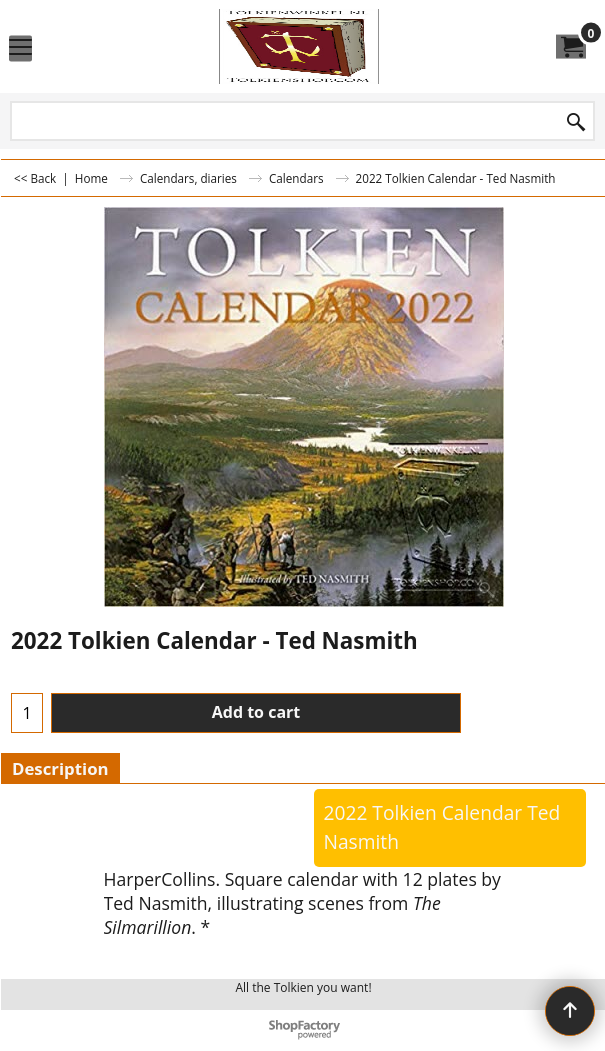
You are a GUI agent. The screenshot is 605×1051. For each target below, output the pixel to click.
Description (60, 768)
